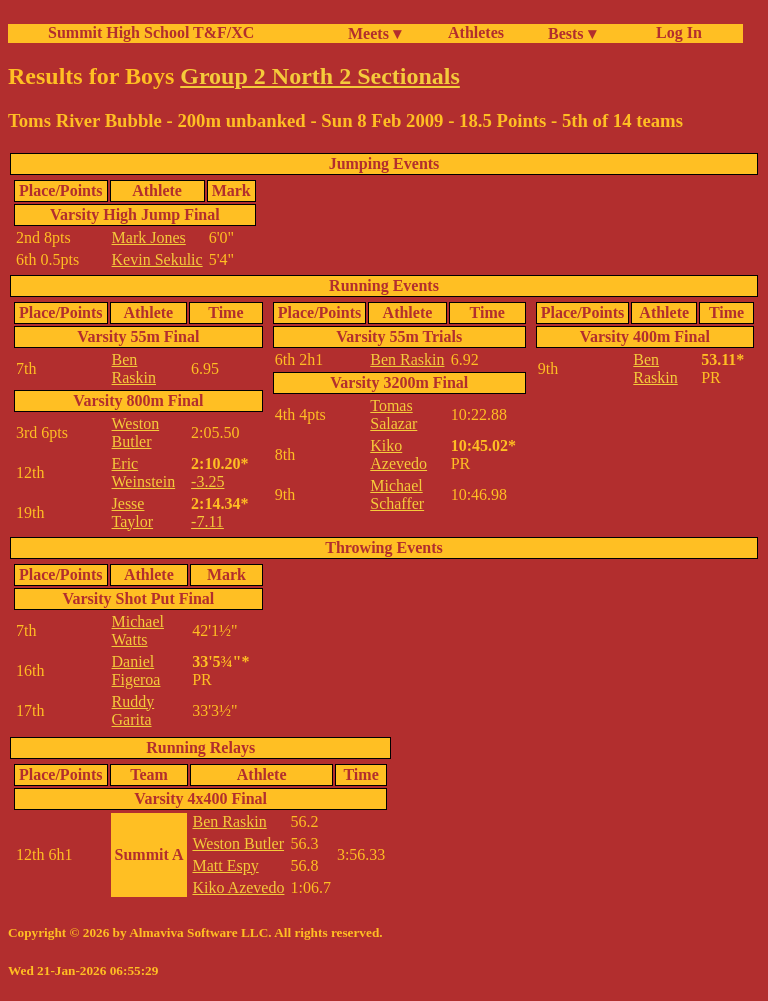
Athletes (476, 32)
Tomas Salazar (393, 414)
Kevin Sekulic (157, 259)
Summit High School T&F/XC (151, 32)
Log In (675, 32)
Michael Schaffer (397, 494)
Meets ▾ (374, 33)
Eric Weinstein (144, 472)
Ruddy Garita (133, 710)
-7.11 (207, 521)
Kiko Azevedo (398, 454)
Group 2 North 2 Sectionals (320, 76)
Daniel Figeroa (136, 670)
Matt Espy (225, 865)
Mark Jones (149, 237)
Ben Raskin (134, 368)
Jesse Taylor (133, 512)
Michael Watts (138, 630)
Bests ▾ (572, 33)
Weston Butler (136, 432)
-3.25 (207, 481)
